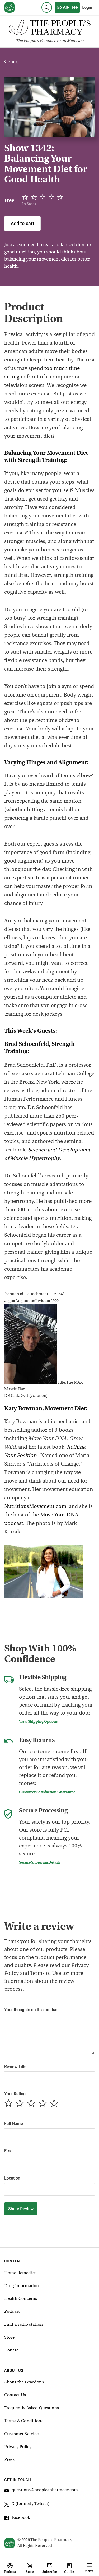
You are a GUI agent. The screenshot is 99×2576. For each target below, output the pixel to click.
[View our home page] (9, 8)
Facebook (17, 2518)
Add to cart (22, 223)
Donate (11, 2350)
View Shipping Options (38, 1722)
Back (11, 62)
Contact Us (15, 2395)
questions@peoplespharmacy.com (41, 2491)
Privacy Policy (17, 2447)
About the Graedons (24, 2382)
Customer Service (21, 2434)
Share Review (21, 2208)
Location (12, 2178)
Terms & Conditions (23, 2421)
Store (9, 2338)
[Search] (46, 7)
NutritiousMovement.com (35, 1506)
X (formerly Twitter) (27, 2505)
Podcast (12, 2312)
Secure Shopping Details (39, 1863)
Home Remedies (20, 2273)
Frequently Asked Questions (31, 2408)
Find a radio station (23, 2325)
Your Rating (15, 2093)
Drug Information (21, 2286)
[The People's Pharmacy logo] (49, 29)
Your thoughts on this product (31, 2009)
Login (87, 7)
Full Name (13, 2123)
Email (9, 2150)
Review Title (15, 2066)
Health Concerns (20, 2299)
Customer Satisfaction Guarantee (47, 1792)
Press (9, 2460)
